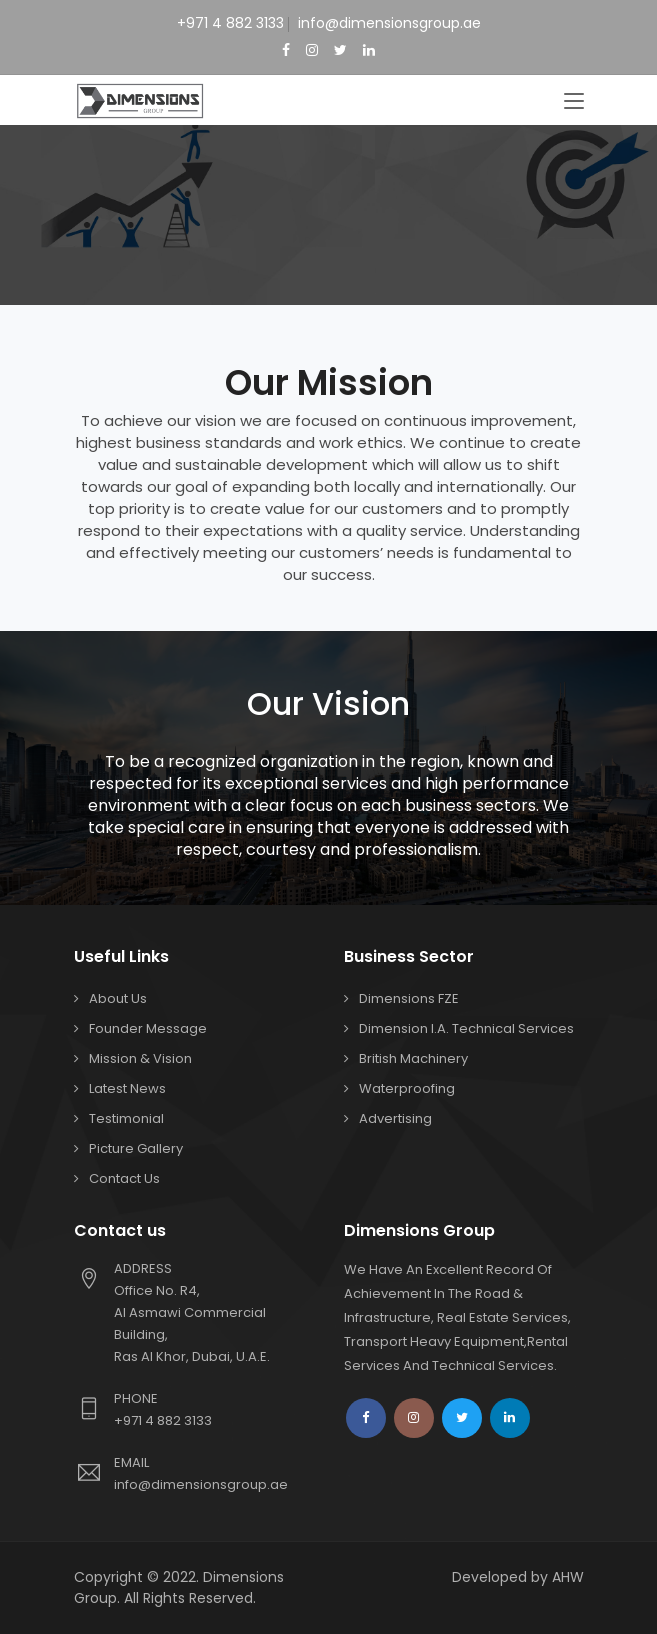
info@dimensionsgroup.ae (389, 23)
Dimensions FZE (409, 998)
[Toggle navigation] (574, 102)
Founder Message (148, 1028)
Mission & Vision (140, 1058)
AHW (568, 1577)
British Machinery (413, 1058)
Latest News (127, 1088)
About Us (118, 998)
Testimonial (126, 1118)
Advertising (395, 1118)
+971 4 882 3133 (230, 23)
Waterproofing (407, 1088)
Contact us (124, 1178)
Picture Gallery (136, 1148)
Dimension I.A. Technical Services (466, 1028)
